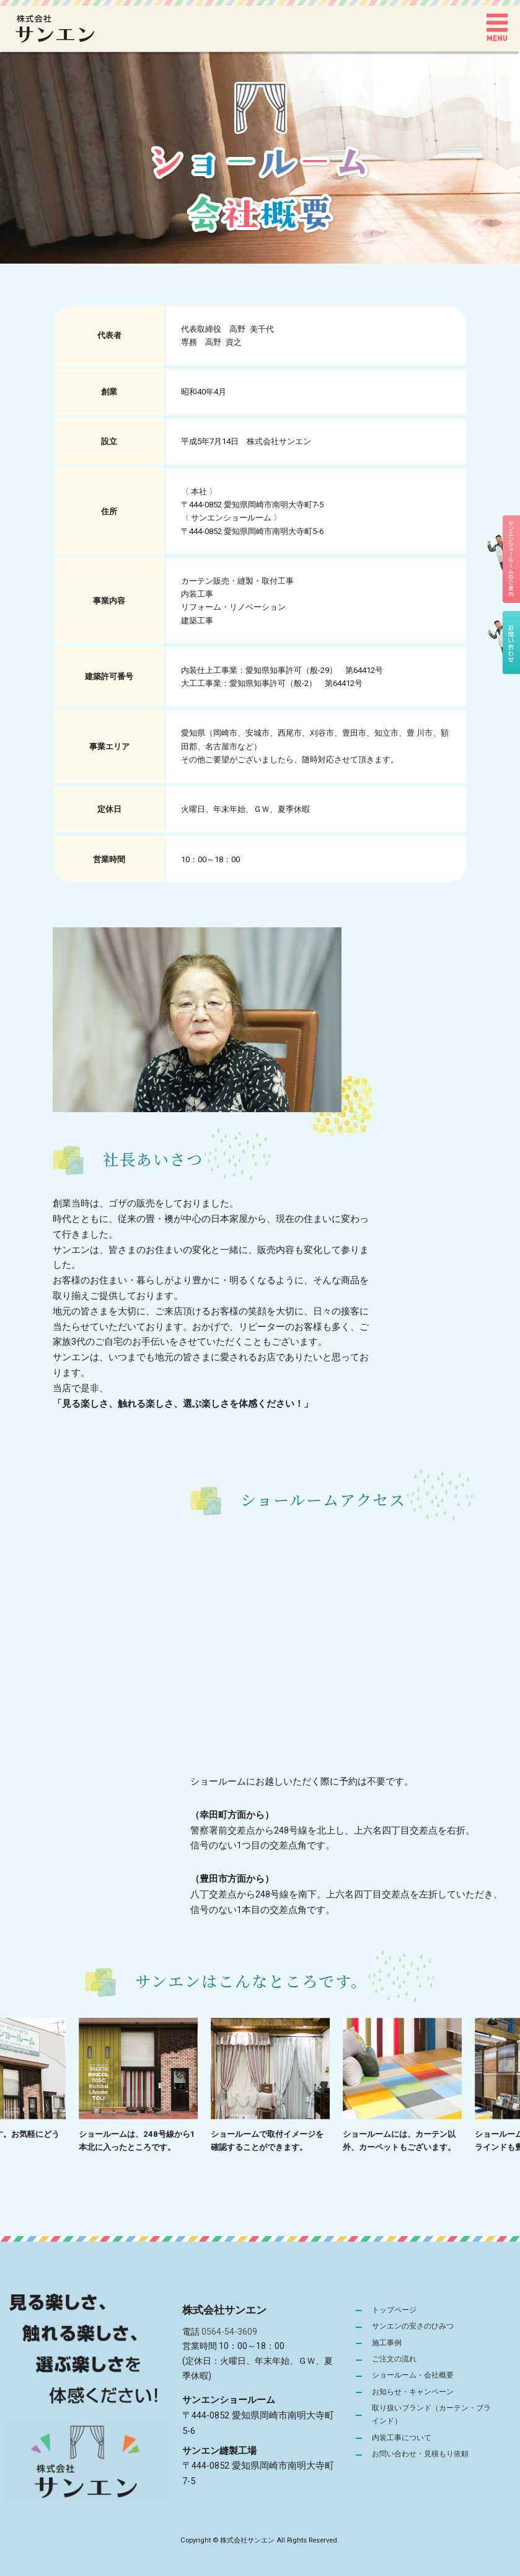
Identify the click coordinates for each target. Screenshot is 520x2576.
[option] (160, 2086)
